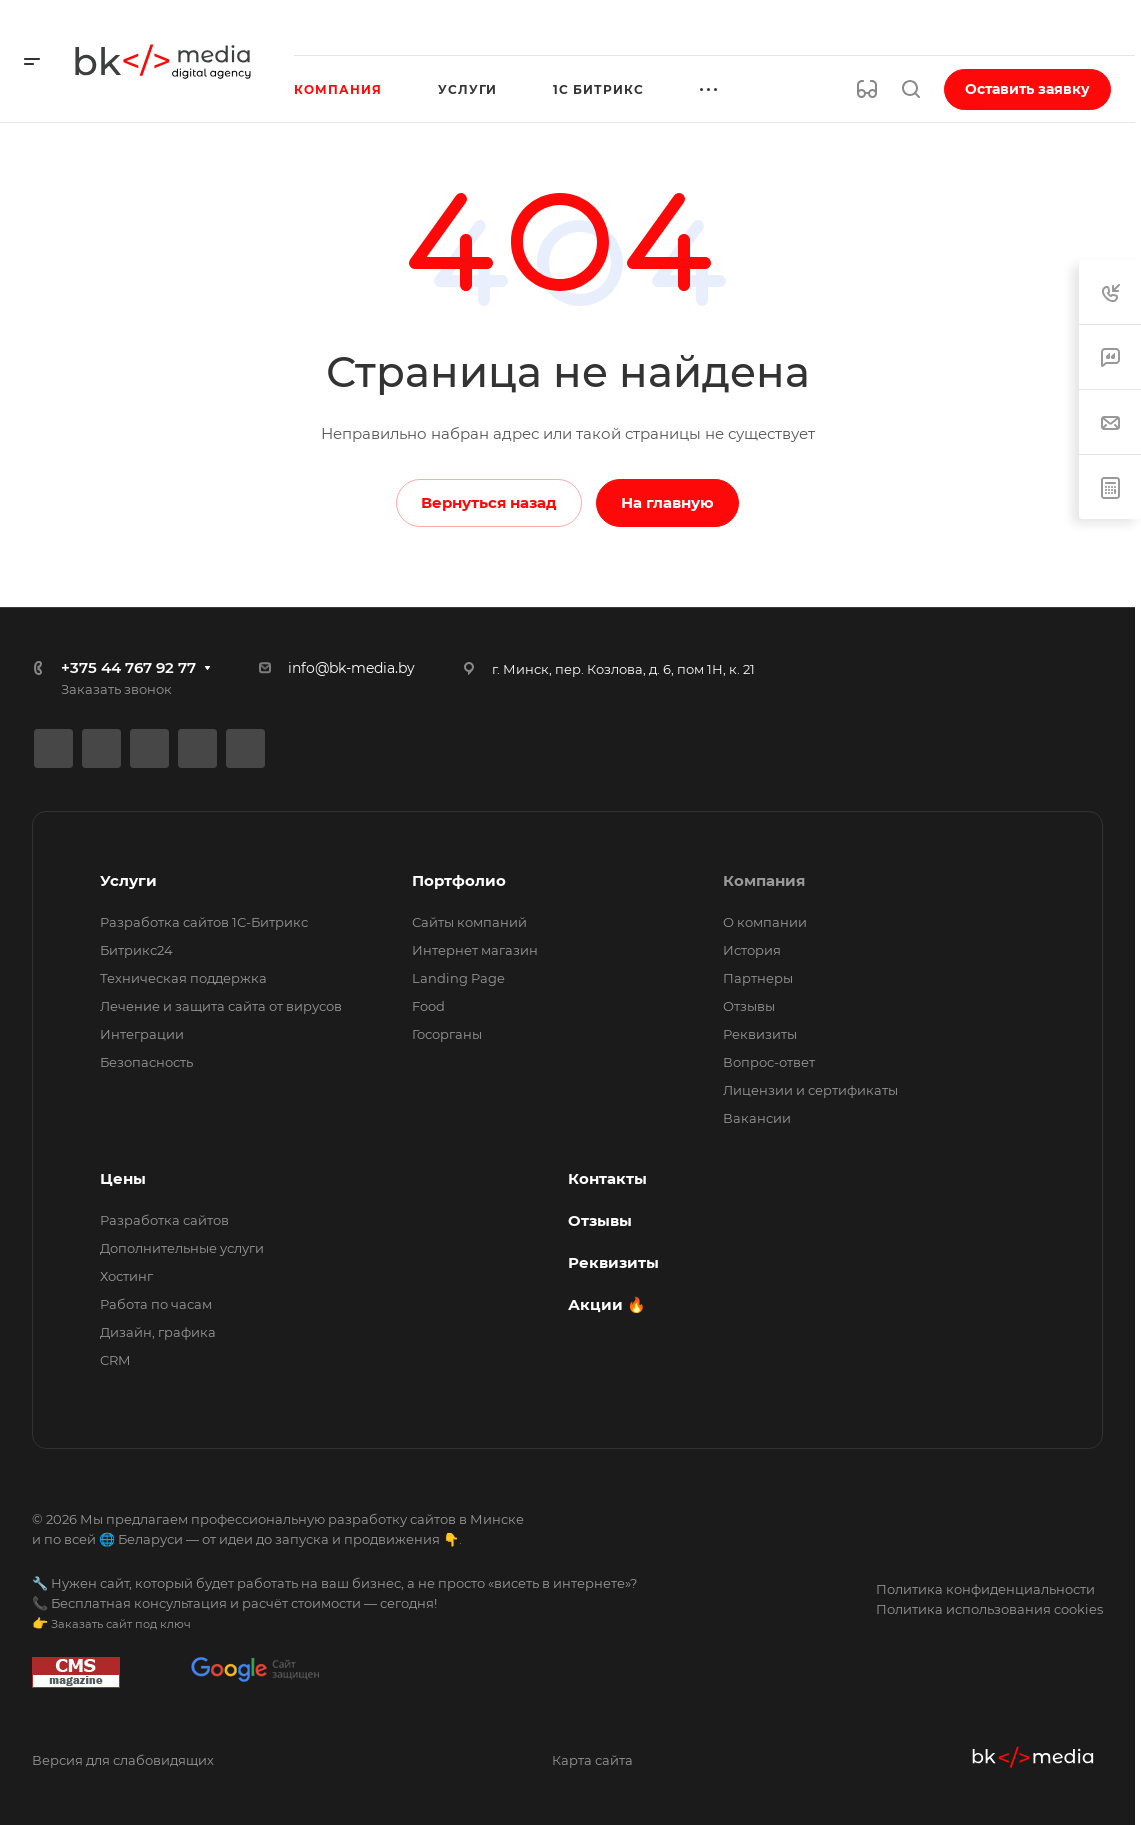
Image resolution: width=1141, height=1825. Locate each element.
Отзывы (749, 1006)
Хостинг (126, 1276)
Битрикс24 (136, 950)
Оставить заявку (1027, 89)
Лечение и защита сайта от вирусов (221, 1006)
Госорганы (447, 1034)
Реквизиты (760, 1034)
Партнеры (758, 978)
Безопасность (146, 1062)
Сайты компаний (469, 922)
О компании (765, 922)
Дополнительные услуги (182, 1248)
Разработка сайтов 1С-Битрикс (204, 922)
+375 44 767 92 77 (128, 667)
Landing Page (458, 978)
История (752, 950)
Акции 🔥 (607, 1304)
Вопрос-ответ (769, 1062)
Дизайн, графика (158, 1332)
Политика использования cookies (989, 1609)
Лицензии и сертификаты (810, 1090)
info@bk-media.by (351, 668)
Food (428, 1006)
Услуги (128, 880)
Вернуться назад (489, 502)
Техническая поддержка (183, 978)
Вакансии (757, 1118)
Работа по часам (156, 1304)
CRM (115, 1360)
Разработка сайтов (164, 1220)
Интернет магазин (475, 950)
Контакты (607, 1178)
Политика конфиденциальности (985, 1589)
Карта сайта (592, 1760)
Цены (123, 1178)
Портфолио (459, 880)
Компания (764, 880)
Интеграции (142, 1034)
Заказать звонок (116, 689)
